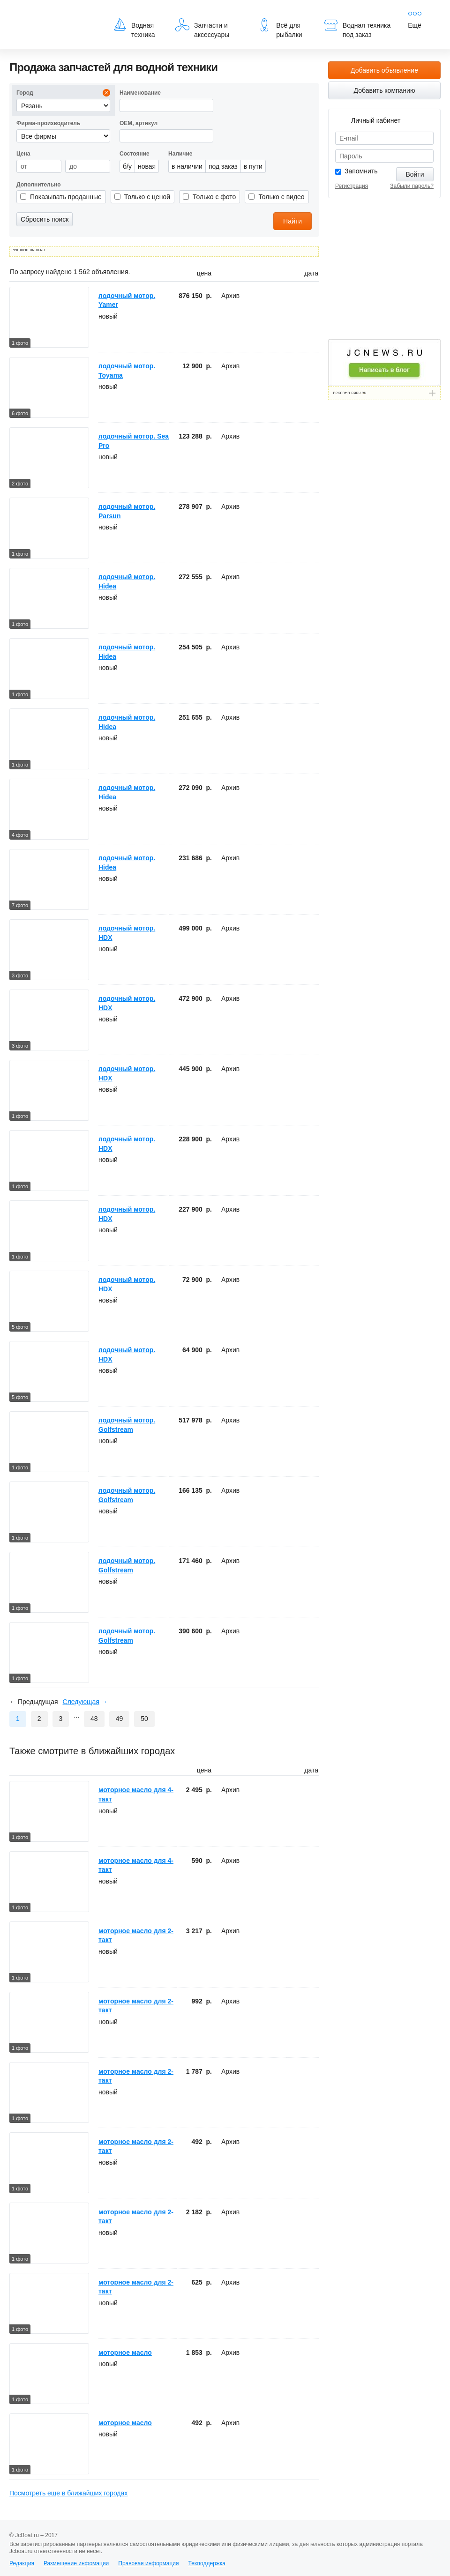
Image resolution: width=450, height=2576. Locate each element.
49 (119, 1718)
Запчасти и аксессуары (202, 28)
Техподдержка (206, 2563)
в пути (253, 166)
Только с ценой (147, 197)
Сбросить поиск (44, 219)
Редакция (21, 2563)
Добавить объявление (384, 70)
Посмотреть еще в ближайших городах (68, 2493)
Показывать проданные (66, 197)
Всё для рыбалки (279, 28)
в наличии (187, 166)
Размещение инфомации (76, 2563)
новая (147, 166)
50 (144, 1718)
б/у (127, 166)
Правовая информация (148, 2563)
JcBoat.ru (54, 14)
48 (94, 1718)
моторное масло (125, 2352)
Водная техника (133, 28)
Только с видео (281, 197)
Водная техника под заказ (357, 28)
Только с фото (214, 197)
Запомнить (361, 171)
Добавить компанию (384, 90)
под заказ (223, 166)
